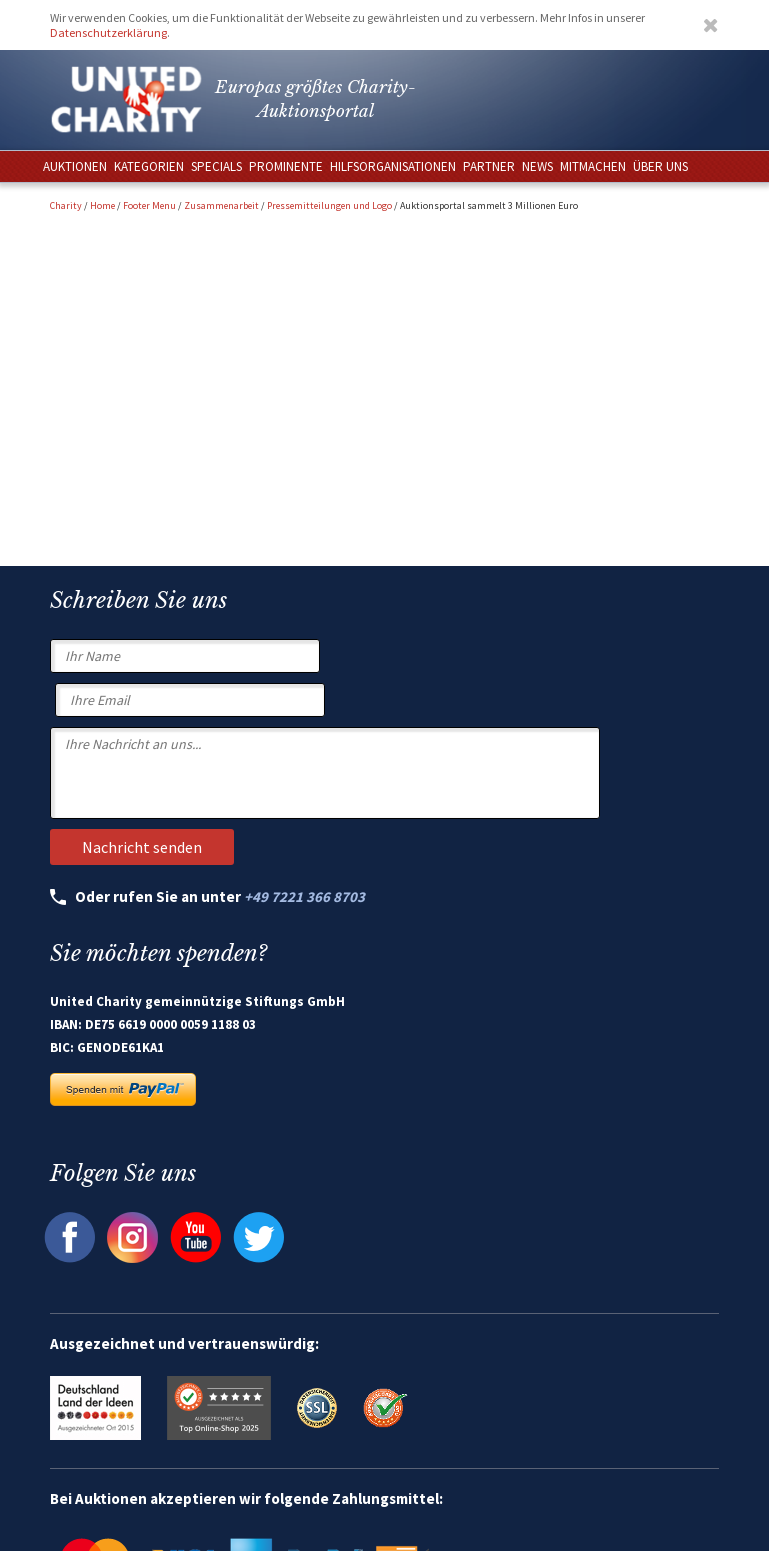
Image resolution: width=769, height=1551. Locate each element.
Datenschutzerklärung (108, 32)
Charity (66, 205)
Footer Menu (149, 205)
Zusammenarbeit (221, 205)
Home (102, 205)
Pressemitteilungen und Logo (329, 205)
